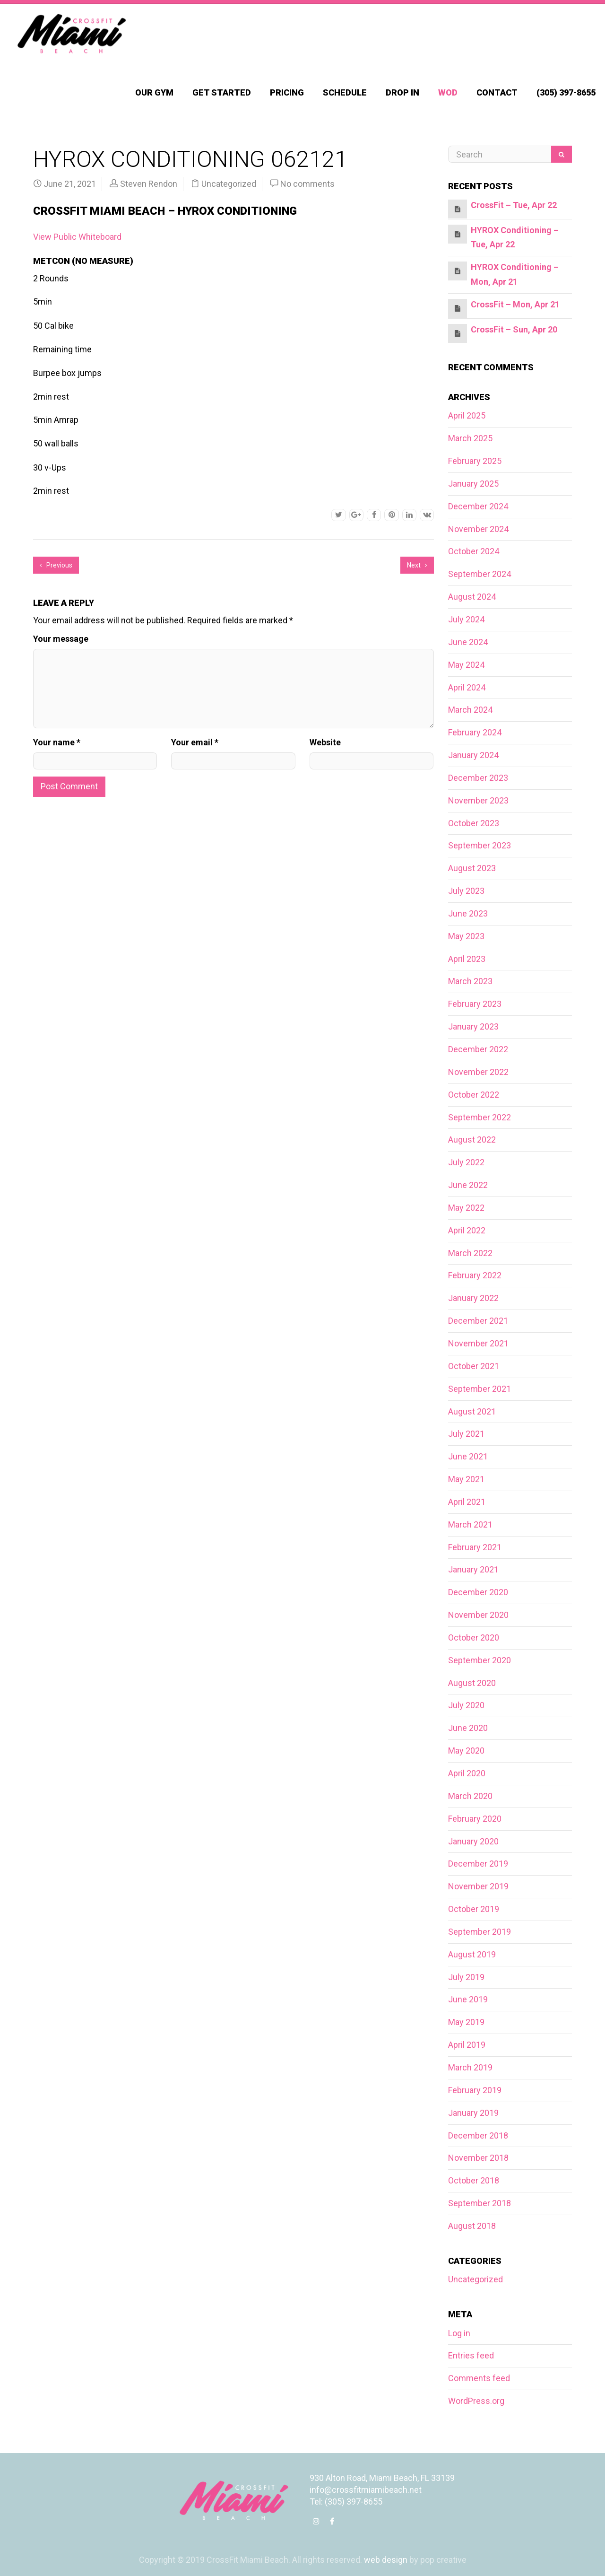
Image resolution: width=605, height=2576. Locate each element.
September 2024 (479, 574)
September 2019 (479, 1932)
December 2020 (478, 1592)
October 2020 (473, 1637)
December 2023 (478, 778)
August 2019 (472, 1954)
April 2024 (466, 687)
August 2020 (472, 1683)
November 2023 (478, 800)
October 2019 (473, 1909)
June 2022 (468, 1185)
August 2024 (472, 597)
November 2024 (478, 529)
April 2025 (466, 415)
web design (385, 2560)
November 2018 (478, 2158)
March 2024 (470, 710)
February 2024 (474, 732)
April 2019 (466, 2045)
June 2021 (468, 1456)
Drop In (402, 92)
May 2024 (466, 665)
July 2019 (466, 1977)
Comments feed (479, 2378)
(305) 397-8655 (566, 92)
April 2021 (466, 1502)
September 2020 (479, 1660)
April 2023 (466, 959)
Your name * (56, 742)
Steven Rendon (148, 184)
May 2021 (466, 1479)
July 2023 (466, 891)
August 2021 (472, 1411)
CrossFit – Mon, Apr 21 (515, 304)
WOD (448, 92)
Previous (56, 565)
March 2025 (470, 438)
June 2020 (468, 1728)
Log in (459, 2333)
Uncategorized (228, 184)
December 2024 (478, 506)
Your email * (194, 742)
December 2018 (478, 2135)
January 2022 (473, 1298)
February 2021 (474, 1547)
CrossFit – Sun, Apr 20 (514, 329)
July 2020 (466, 1705)
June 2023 (468, 913)
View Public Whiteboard (77, 237)
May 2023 (466, 936)
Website (325, 742)
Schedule (345, 92)
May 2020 (466, 1750)
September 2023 (479, 845)
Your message (60, 639)
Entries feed (471, 2355)
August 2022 (472, 1139)
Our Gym (154, 92)
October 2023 (473, 823)
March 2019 (470, 2067)
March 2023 (470, 981)
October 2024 (473, 551)
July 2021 (466, 1434)
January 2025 (473, 484)
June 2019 (468, 1999)
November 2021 (478, 1343)
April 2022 (466, 1230)
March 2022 (470, 1253)
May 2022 (466, 1208)
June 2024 (468, 642)
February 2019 (474, 2090)
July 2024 (466, 619)
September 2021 (479, 1389)
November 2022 (478, 1072)
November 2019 (478, 1886)
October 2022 (473, 1095)
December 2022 (478, 1049)
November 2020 (478, 1615)
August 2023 (472, 868)
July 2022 (466, 1162)
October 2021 (473, 1366)
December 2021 (478, 1321)
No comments (307, 184)
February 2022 (474, 1275)
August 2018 (472, 2226)
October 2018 (473, 2180)
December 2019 (478, 1864)
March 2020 (470, 1796)
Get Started (221, 92)
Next (417, 565)
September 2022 (479, 1117)
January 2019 (473, 2113)
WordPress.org (476, 2401)
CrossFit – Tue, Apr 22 (514, 205)
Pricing (287, 92)
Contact (497, 92)
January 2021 (473, 1569)
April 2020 (466, 1773)
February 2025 (474, 461)
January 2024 (473, 755)
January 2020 (473, 1841)
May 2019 (466, 2022)
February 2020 (474, 1819)
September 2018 (479, 2203)
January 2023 (473, 1026)
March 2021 (470, 1524)
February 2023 (474, 1004)
